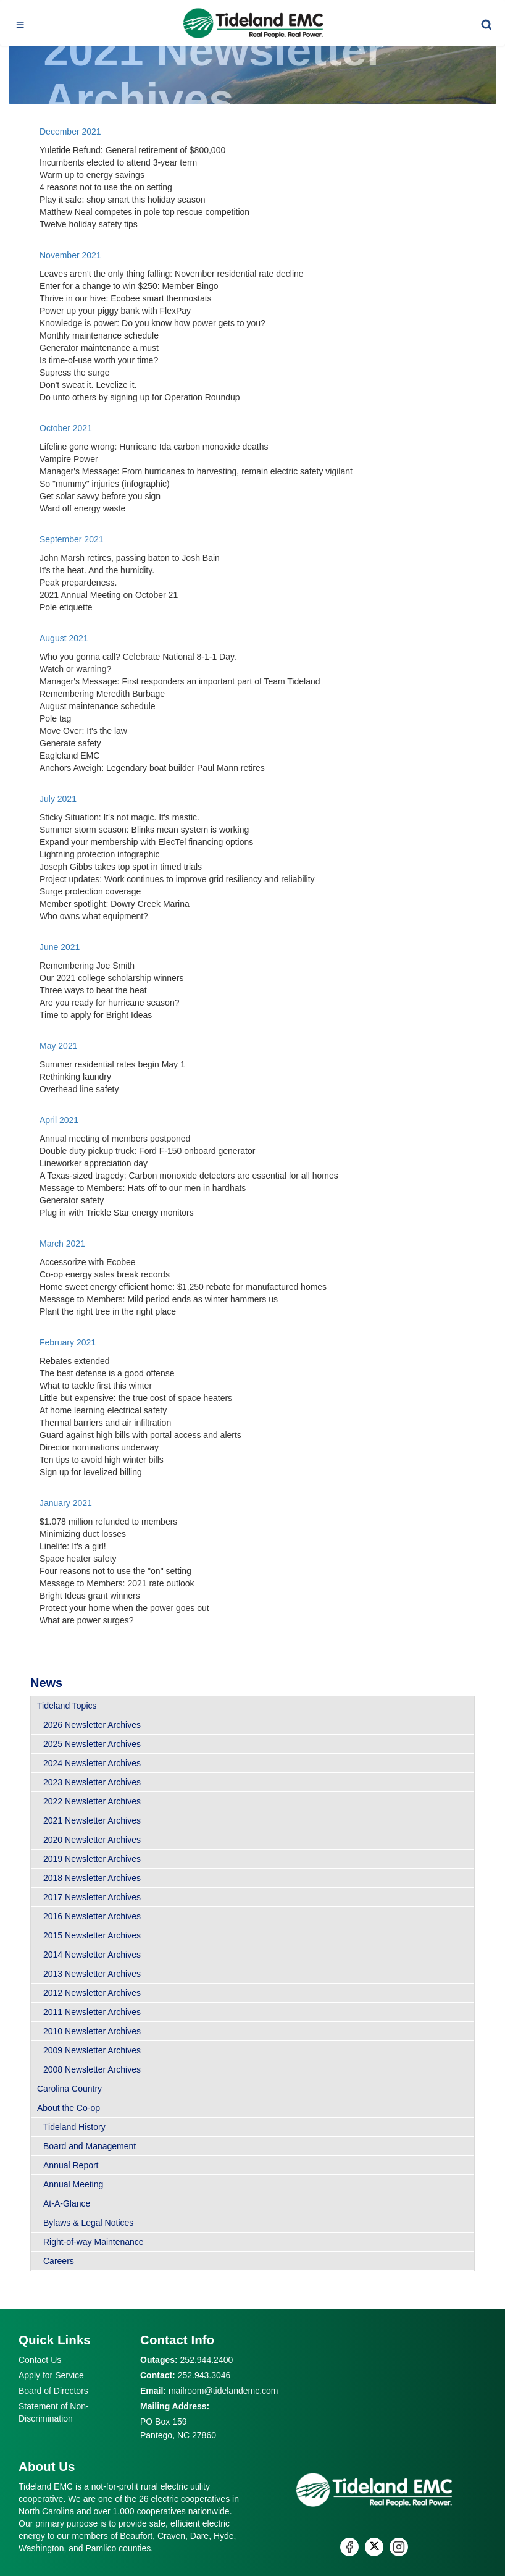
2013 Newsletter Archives (92, 1974)
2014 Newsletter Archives (92, 1954)
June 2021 (60, 947)
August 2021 (64, 638)
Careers (58, 2261)
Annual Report (71, 2165)
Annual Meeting (73, 2184)
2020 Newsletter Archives (92, 1840)
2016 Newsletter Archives (92, 1916)
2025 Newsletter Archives (92, 1744)
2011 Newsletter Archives (92, 2012)
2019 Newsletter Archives (92, 1859)
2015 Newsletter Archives (92, 1935)
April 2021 (60, 1120)
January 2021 (66, 1503)
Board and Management (89, 2146)
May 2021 (58, 1046)
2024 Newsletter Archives (92, 1763)
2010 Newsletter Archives (92, 2031)
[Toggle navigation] (20, 22)
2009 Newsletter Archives (92, 2050)
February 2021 (68, 1342)
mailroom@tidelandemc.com (223, 2391)
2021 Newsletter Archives (92, 1820)
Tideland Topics (67, 1706)
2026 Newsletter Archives (92, 1725)
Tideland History (74, 2127)
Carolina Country (69, 2089)
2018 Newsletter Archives (92, 1878)
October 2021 (66, 428)
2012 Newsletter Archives (92, 1993)
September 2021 (72, 539)
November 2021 (70, 255)
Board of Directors (53, 2391)
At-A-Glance (66, 2203)
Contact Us (40, 2360)
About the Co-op (68, 2108)
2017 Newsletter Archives (92, 1897)
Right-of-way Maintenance (93, 2242)
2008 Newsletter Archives (92, 2069)
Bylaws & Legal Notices (88, 2223)
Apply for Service (51, 2375)
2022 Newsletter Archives (92, 1801)
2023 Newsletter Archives (92, 1782)
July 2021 (58, 799)
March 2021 (62, 1243)
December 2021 (70, 132)
